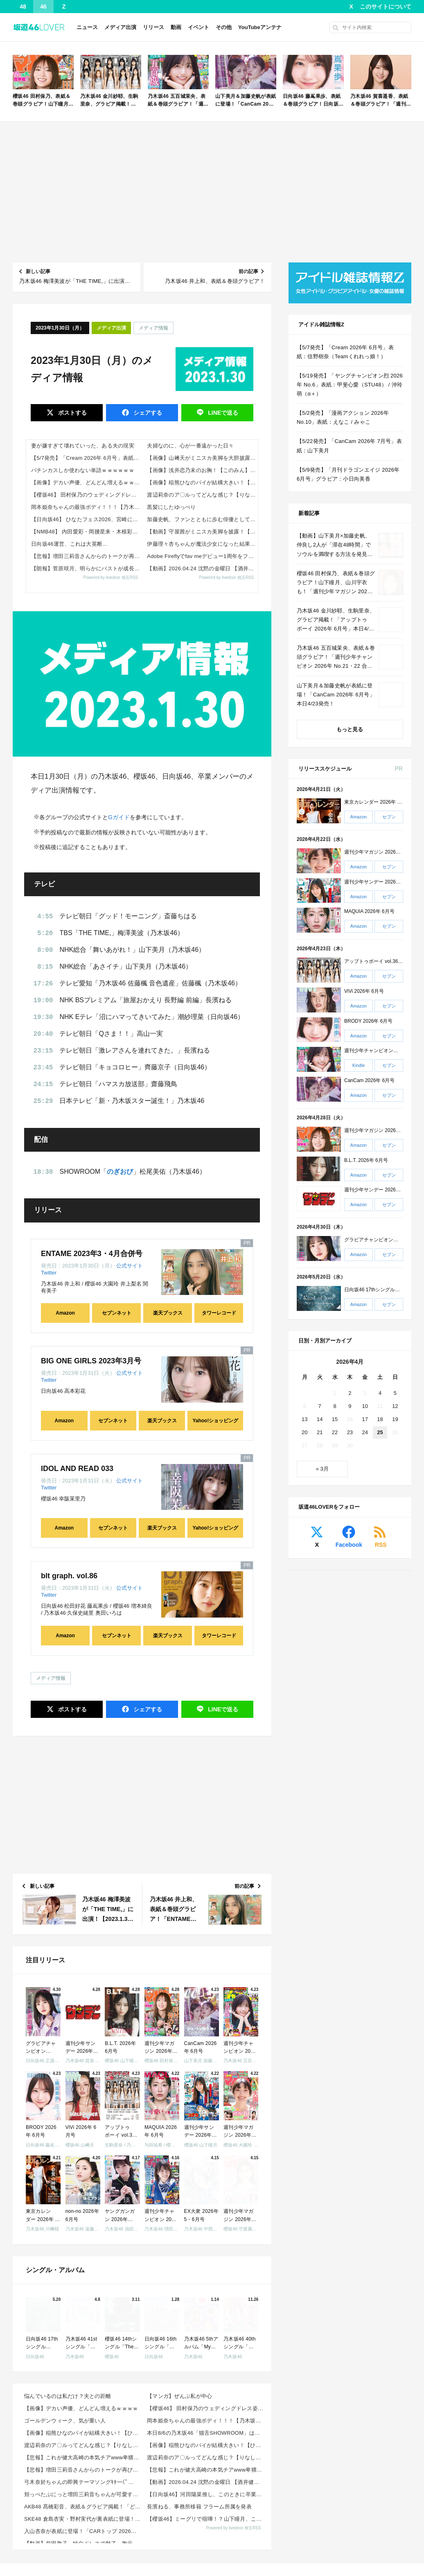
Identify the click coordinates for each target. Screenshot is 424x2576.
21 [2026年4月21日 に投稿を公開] (320, 1432)
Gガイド (119, 817)
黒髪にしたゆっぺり (171, 507)
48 (23, 6)
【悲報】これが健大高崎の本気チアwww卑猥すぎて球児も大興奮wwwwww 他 (83, 2457)
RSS (381, 1544)
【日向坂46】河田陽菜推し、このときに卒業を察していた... (206, 2494)
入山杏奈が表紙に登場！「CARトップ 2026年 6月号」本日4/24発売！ (83, 2531)
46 (43, 6)
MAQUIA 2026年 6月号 (369, 912)
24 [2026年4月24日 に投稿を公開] (365, 1432)
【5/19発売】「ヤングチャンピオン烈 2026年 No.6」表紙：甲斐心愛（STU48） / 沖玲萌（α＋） (350, 385)
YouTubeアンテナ (260, 27)
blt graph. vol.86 (69, 1576)
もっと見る (349, 729)
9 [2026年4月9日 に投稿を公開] (349, 1406)
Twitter (48, 1273)
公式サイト (129, 1266)
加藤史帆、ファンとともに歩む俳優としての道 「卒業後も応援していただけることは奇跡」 (202, 519)
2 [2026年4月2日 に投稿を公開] (349, 1393)
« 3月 (322, 1469)
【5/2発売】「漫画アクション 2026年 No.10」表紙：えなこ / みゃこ (343, 417)
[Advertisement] (212, 192)
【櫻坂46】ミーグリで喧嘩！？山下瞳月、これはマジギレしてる (206, 2519)
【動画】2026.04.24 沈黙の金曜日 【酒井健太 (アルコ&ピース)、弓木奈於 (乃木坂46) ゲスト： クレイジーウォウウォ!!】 (202, 568)
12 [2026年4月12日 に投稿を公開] (395, 1406)
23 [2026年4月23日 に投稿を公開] (350, 1432)
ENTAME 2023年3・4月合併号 (91, 1254)
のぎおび (120, 1171)
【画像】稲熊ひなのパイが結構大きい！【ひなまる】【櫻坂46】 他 (202, 482)
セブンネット (116, 1313)
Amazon (65, 1313)
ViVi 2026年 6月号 (364, 991)
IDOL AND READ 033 (77, 1468)
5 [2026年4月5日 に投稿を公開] (395, 1393)
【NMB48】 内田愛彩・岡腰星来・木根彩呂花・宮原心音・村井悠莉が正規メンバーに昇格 (86, 532)
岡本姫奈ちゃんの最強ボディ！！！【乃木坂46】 (86, 507)
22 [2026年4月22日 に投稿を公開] (335, 1432)
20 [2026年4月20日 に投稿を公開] (304, 1432)
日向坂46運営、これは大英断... (69, 544)
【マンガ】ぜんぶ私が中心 (179, 2396)
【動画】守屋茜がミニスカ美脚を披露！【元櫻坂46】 (202, 532)
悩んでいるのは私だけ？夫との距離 (67, 2396)
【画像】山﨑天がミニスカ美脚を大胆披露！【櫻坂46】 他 (202, 458)
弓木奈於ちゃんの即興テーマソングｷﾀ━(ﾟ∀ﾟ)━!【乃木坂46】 (83, 2482)
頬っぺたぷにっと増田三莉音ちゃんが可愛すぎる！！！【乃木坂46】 (83, 2494)
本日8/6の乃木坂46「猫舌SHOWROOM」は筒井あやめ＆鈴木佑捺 (206, 2433)
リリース (153, 27)
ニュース (87, 27)
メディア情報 (153, 328)
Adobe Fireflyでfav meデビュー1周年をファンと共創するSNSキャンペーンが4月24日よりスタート (202, 556)
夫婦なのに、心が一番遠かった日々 (190, 446)
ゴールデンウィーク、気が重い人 (65, 2421)
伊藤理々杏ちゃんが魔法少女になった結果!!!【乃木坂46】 (202, 544)
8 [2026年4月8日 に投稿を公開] (334, 1406)
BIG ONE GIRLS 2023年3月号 (91, 1361)
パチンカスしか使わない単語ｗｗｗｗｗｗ (82, 470)
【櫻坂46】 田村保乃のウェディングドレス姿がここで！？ (86, 495)
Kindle (358, 1065)
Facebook (349, 1544)
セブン (388, 816)
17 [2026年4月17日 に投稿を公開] (365, 1419)
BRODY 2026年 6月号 (368, 1021)
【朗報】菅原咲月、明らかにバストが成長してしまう (86, 568)
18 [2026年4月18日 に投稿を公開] (380, 1419)
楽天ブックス (168, 1313)
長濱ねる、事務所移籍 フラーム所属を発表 (199, 2507)
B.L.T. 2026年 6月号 (366, 1160)
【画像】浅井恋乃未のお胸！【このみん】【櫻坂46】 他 (202, 470)
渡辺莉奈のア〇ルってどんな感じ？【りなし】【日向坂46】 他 (202, 495)
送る (222, 412)
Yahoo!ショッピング (215, 1421)
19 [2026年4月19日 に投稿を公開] (395, 1419)
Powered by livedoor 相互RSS (110, 577)
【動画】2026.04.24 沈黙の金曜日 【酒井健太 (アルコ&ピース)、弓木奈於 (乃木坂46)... (206, 2482)
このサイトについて (385, 6)
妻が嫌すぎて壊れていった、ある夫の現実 (82, 446)
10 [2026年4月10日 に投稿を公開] (365, 1406)
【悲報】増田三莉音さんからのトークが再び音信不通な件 (86, 556)
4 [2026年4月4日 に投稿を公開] (380, 1393)
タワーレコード (219, 1313)
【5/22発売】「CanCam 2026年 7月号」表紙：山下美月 (349, 445)
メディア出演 (120, 27)
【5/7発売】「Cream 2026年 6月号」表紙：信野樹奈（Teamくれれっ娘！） (86, 458)
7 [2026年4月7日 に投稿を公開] (319, 1406)
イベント (198, 27)
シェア (147, 412)
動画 (176, 27)
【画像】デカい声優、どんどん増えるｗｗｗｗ (86, 482)
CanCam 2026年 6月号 (369, 1080)
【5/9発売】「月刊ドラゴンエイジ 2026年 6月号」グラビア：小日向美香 (348, 474)
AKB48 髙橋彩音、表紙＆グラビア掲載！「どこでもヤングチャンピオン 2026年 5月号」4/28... (83, 2507)
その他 (224, 27)
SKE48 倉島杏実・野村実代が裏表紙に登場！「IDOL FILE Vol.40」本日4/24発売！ (83, 2519)
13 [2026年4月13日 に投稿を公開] (304, 1419)
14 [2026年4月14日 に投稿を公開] (320, 1419)
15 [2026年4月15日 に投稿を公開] (335, 1419)
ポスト (71, 412)
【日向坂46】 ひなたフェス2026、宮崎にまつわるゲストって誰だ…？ (86, 519)
